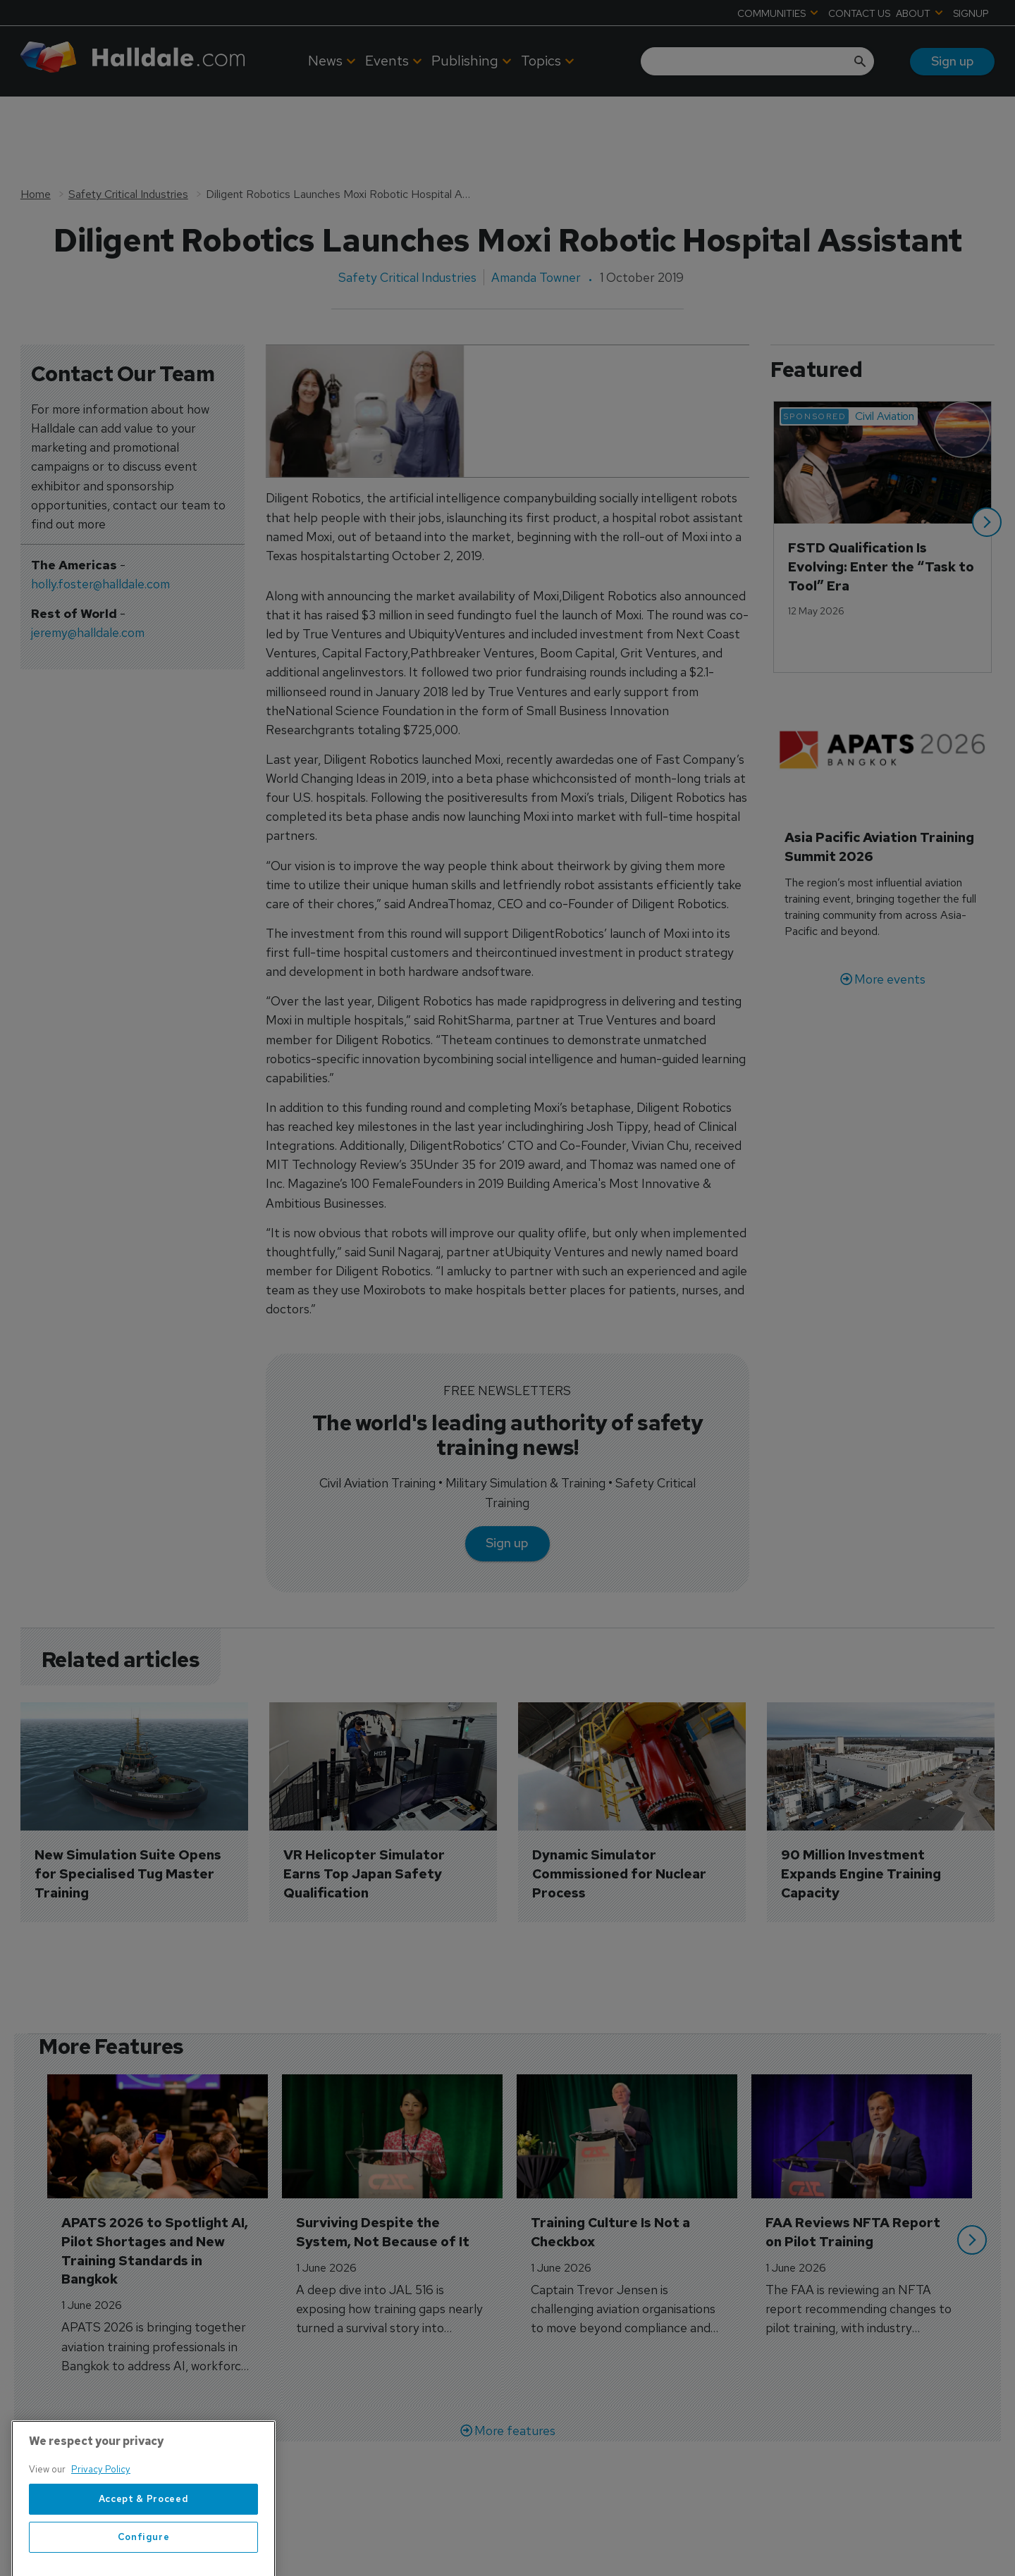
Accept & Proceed (144, 2543)
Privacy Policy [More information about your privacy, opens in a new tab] (100, 2514)
